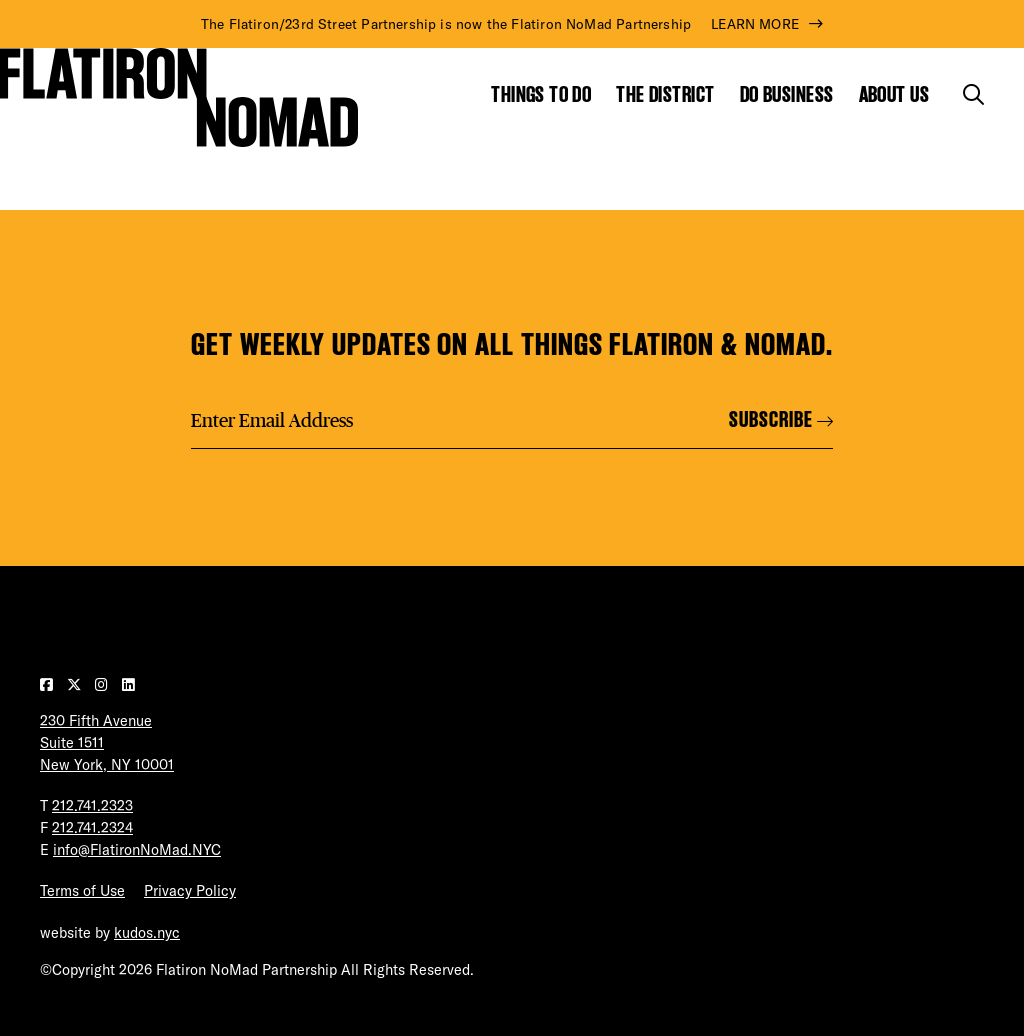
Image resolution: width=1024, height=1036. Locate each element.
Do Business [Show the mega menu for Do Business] (787, 94)
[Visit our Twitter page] (76, 685)
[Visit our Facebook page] (48, 685)
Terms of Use (82, 891)
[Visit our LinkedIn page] (128, 685)
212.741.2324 (92, 828)
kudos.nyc (147, 933)
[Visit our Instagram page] (103, 685)
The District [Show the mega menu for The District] (665, 94)
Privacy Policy (190, 891)
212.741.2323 (92, 806)
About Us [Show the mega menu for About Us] (894, 94)
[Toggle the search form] (973, 94)
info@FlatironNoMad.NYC (137, 850)
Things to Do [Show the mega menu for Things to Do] (541, 94)
